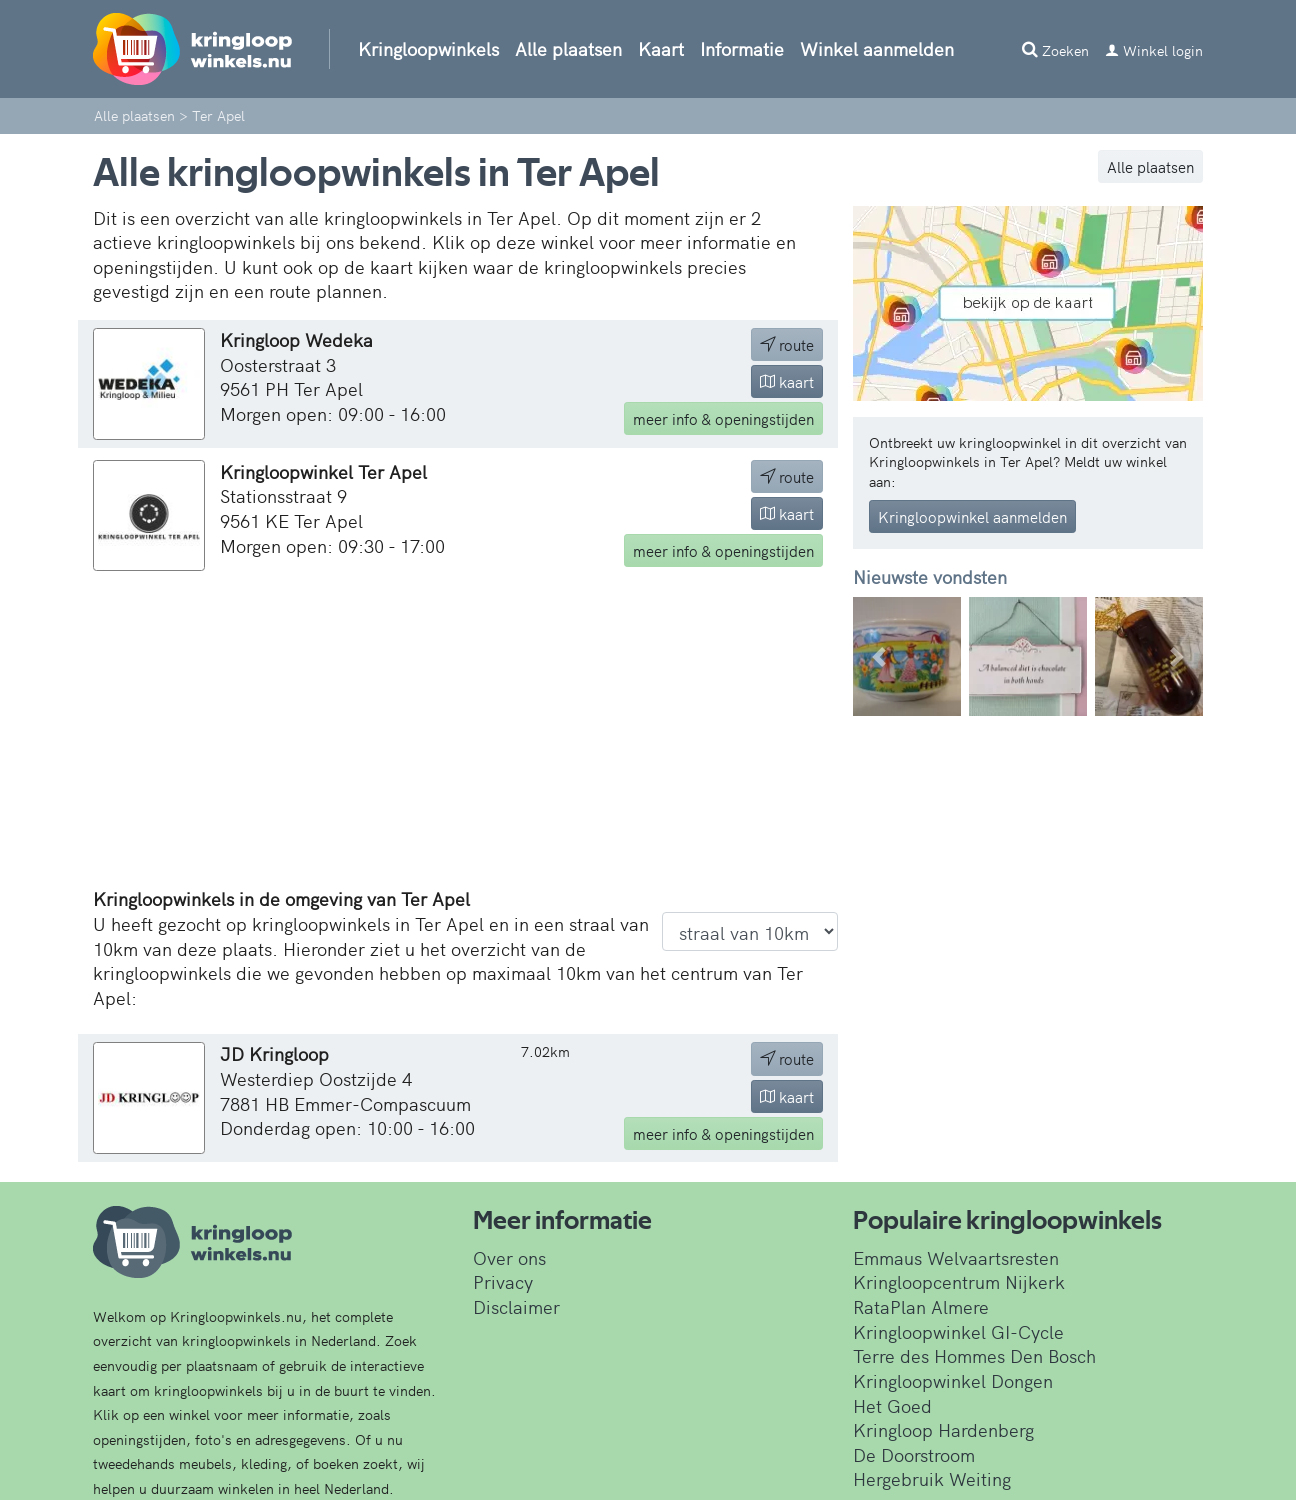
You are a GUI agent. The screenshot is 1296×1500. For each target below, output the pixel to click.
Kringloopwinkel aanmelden (972, 516)
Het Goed (892, 1405)
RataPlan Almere (921, 1306)
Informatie (742, 48)
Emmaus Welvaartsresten (956, 1257)
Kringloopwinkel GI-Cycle (958, 1331)
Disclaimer (516, 1306)
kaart (787, 381)
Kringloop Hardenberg (943, 1429)
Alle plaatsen (568, 48)
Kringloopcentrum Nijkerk (959, 1281)
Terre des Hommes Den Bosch (974, 1355)
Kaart (661, 48)
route (787, 344)
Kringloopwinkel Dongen (953, 1380)
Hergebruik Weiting (932, 1478)
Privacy (503, 1281)
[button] (879, 656)
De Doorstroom (914, 1454)
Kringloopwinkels (428, 48)
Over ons (509, 1257)
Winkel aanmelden (877, 48)
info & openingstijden (723, 418)
